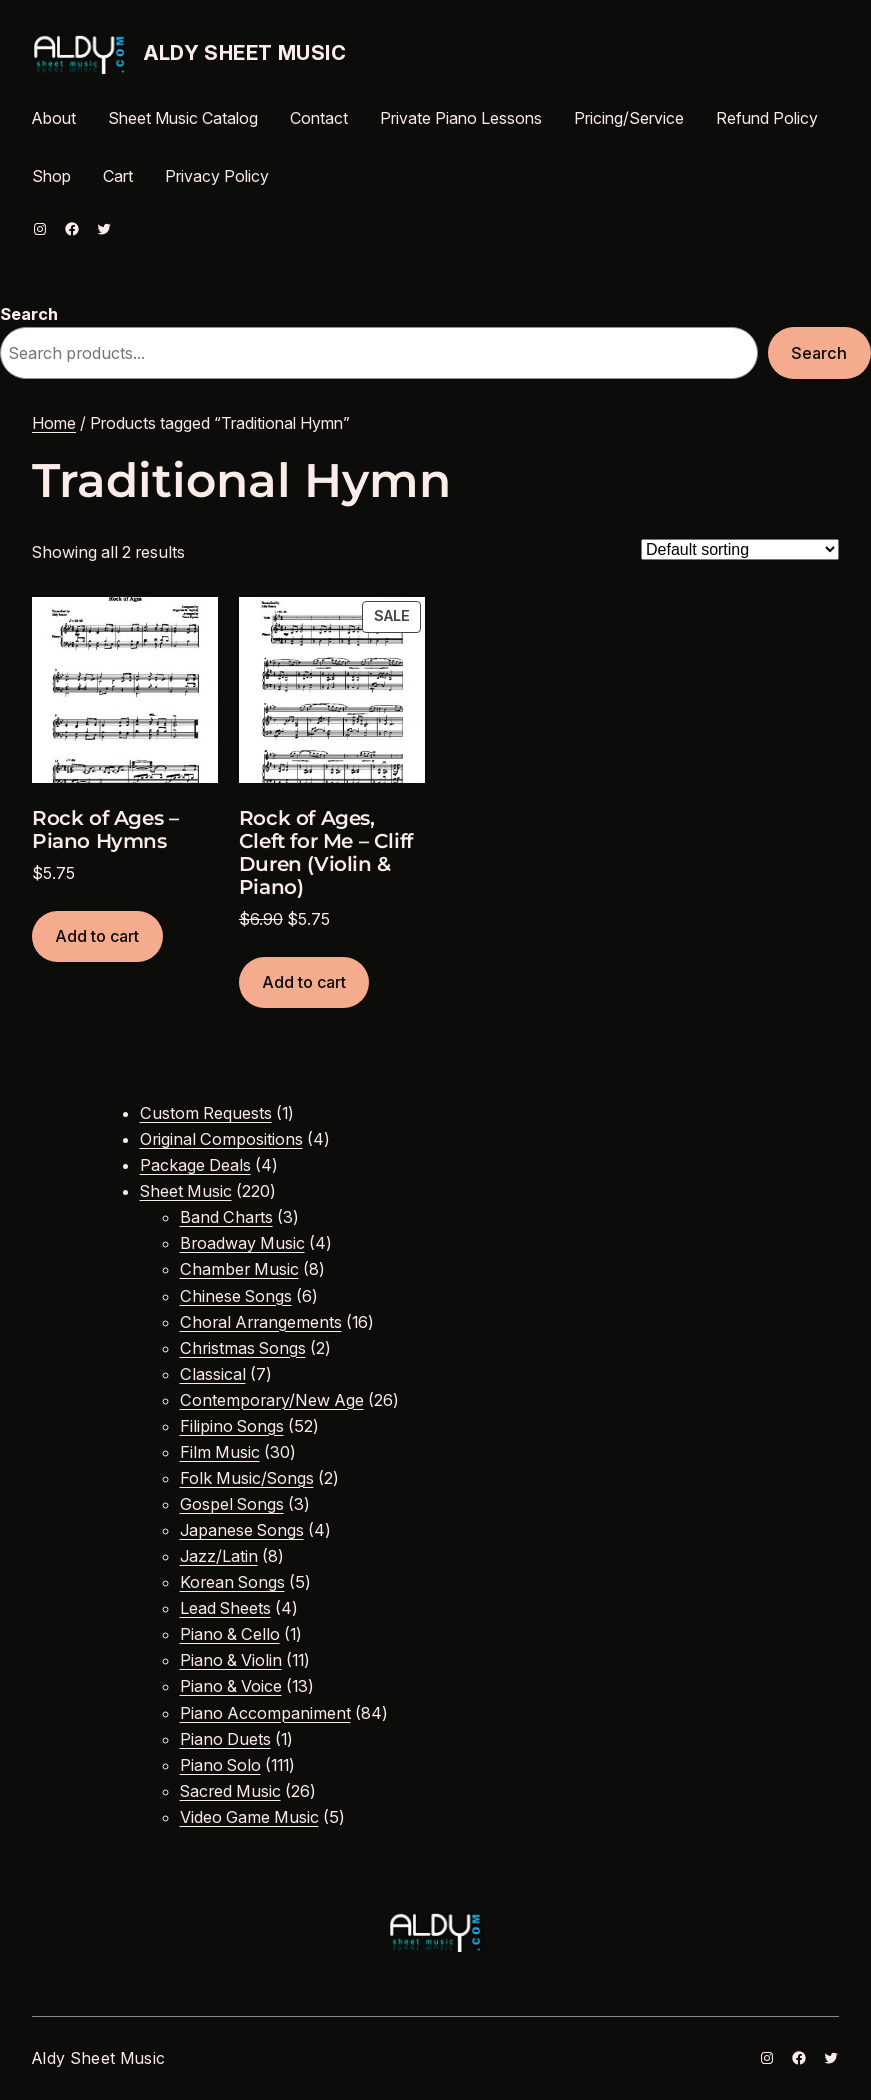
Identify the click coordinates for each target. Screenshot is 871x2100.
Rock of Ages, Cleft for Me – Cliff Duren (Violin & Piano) (326, 853)
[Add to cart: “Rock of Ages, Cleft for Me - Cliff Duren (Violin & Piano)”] (304, 982)
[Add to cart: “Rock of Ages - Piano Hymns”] (97, 936)
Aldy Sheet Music (245, 53)
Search (29, 314)
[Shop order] (740, 549)
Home (54, 423)
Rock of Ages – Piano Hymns (105, 830)
